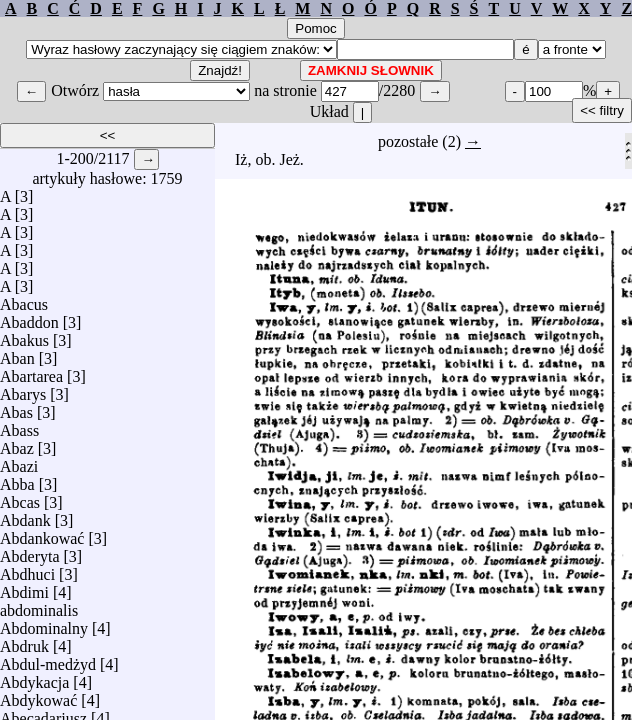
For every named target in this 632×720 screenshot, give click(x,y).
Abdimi (24, 587)
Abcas (20, 497)
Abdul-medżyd (48, 659)
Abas (16, 407)
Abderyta (30, 551)
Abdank (25, 515)
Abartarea (31, 371)
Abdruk (24, 641)
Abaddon (29, 317)
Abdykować (38, 695)
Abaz (17, 443)
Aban (17, 353)
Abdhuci (27, 569)
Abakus (24, 335)
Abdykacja (34, 677)
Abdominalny (44, 623)
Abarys (23, 389)
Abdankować (42, 533)
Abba (17, 479)
